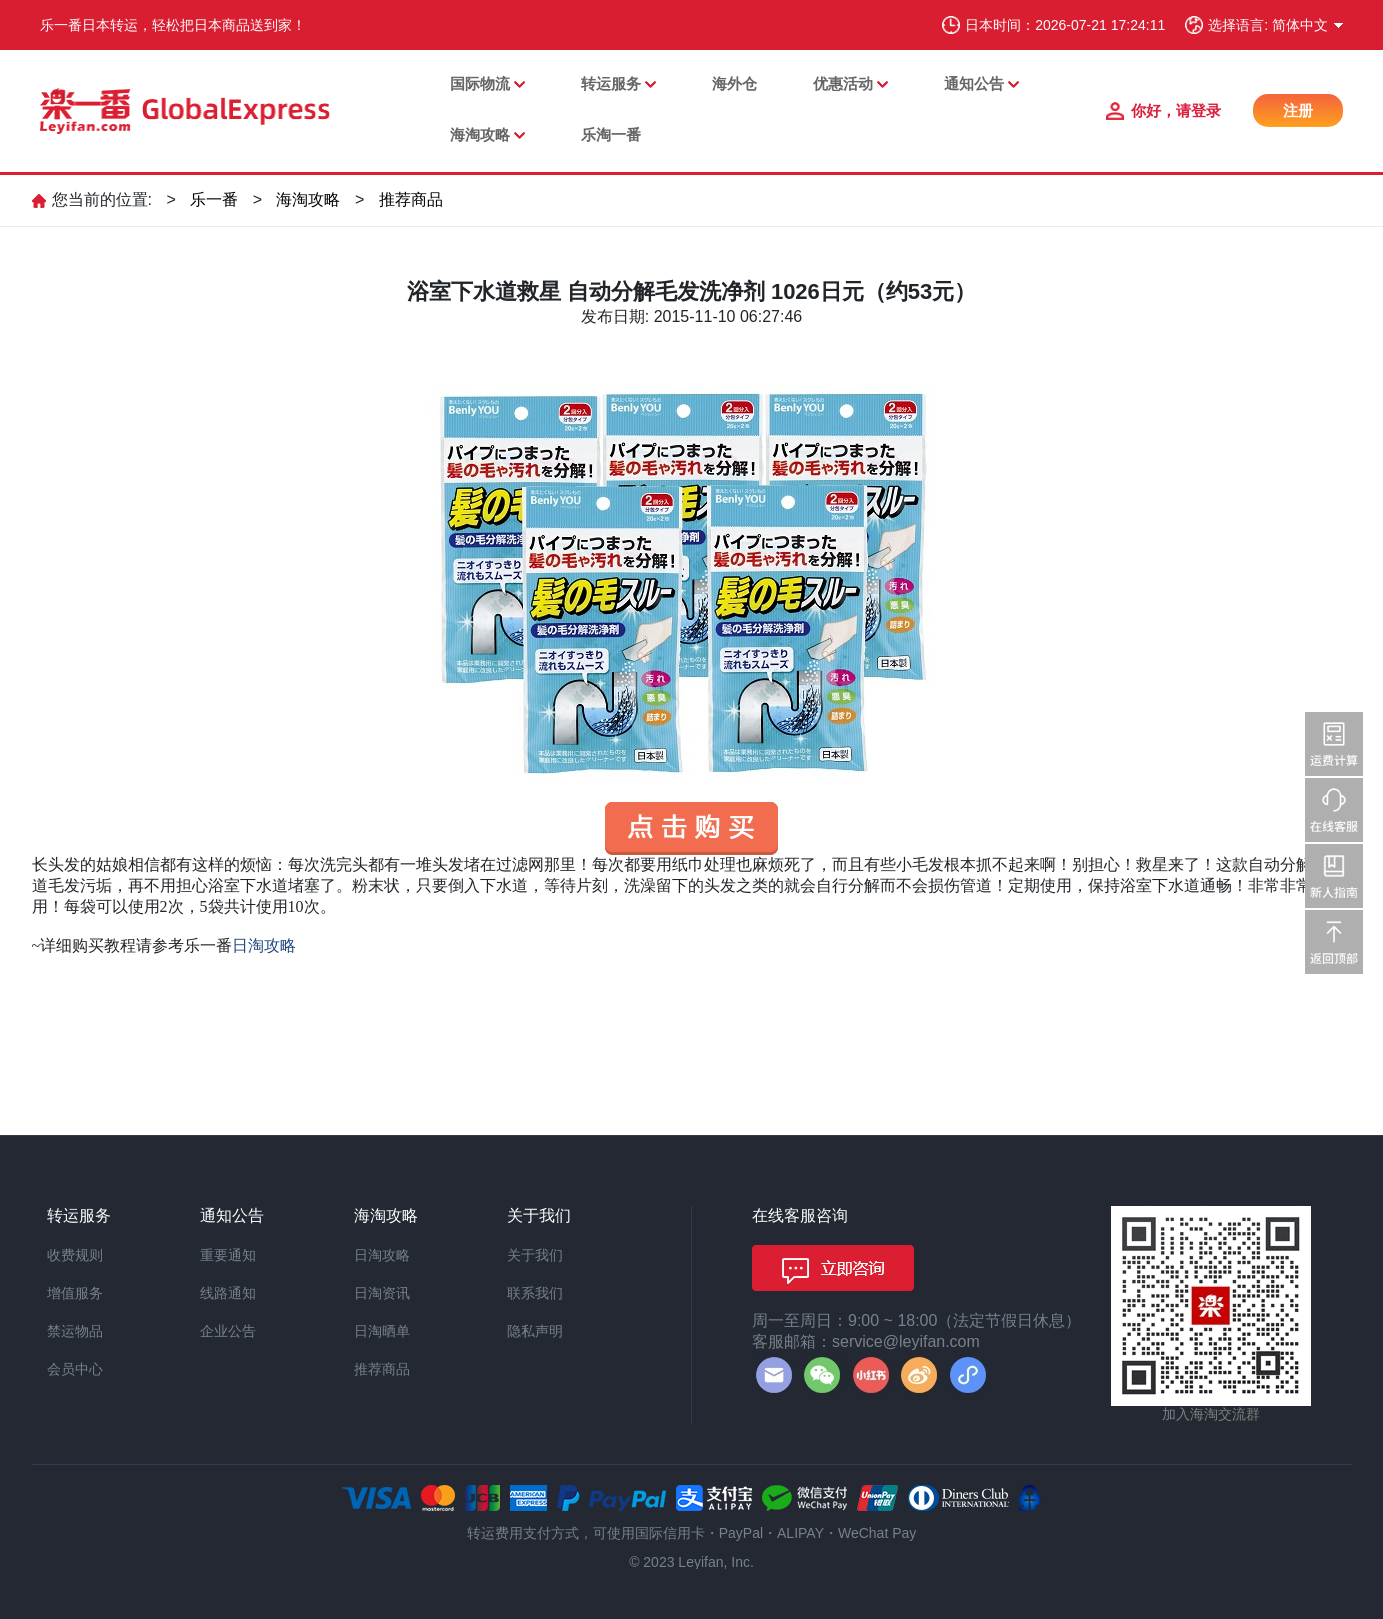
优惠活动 (843, 83)
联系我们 (535, 1293)
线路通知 (228, 1293)
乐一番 (214, 199)
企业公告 (228, 1331)
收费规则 (75, 1255)
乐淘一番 (611, 134)
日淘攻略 (382, 1255)
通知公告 (974, 83)
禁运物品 (75, 1331)
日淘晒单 (382, 1331)
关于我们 (535, 1255)
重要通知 (228, 1255)
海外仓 (734, 83)
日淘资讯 (382, 1293)
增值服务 (75, 1293)
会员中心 (75, 1369)
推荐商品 (411, 199)
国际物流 (480, 83)
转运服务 (611, 83)
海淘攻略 (480, 134)
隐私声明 (535, 1331)
